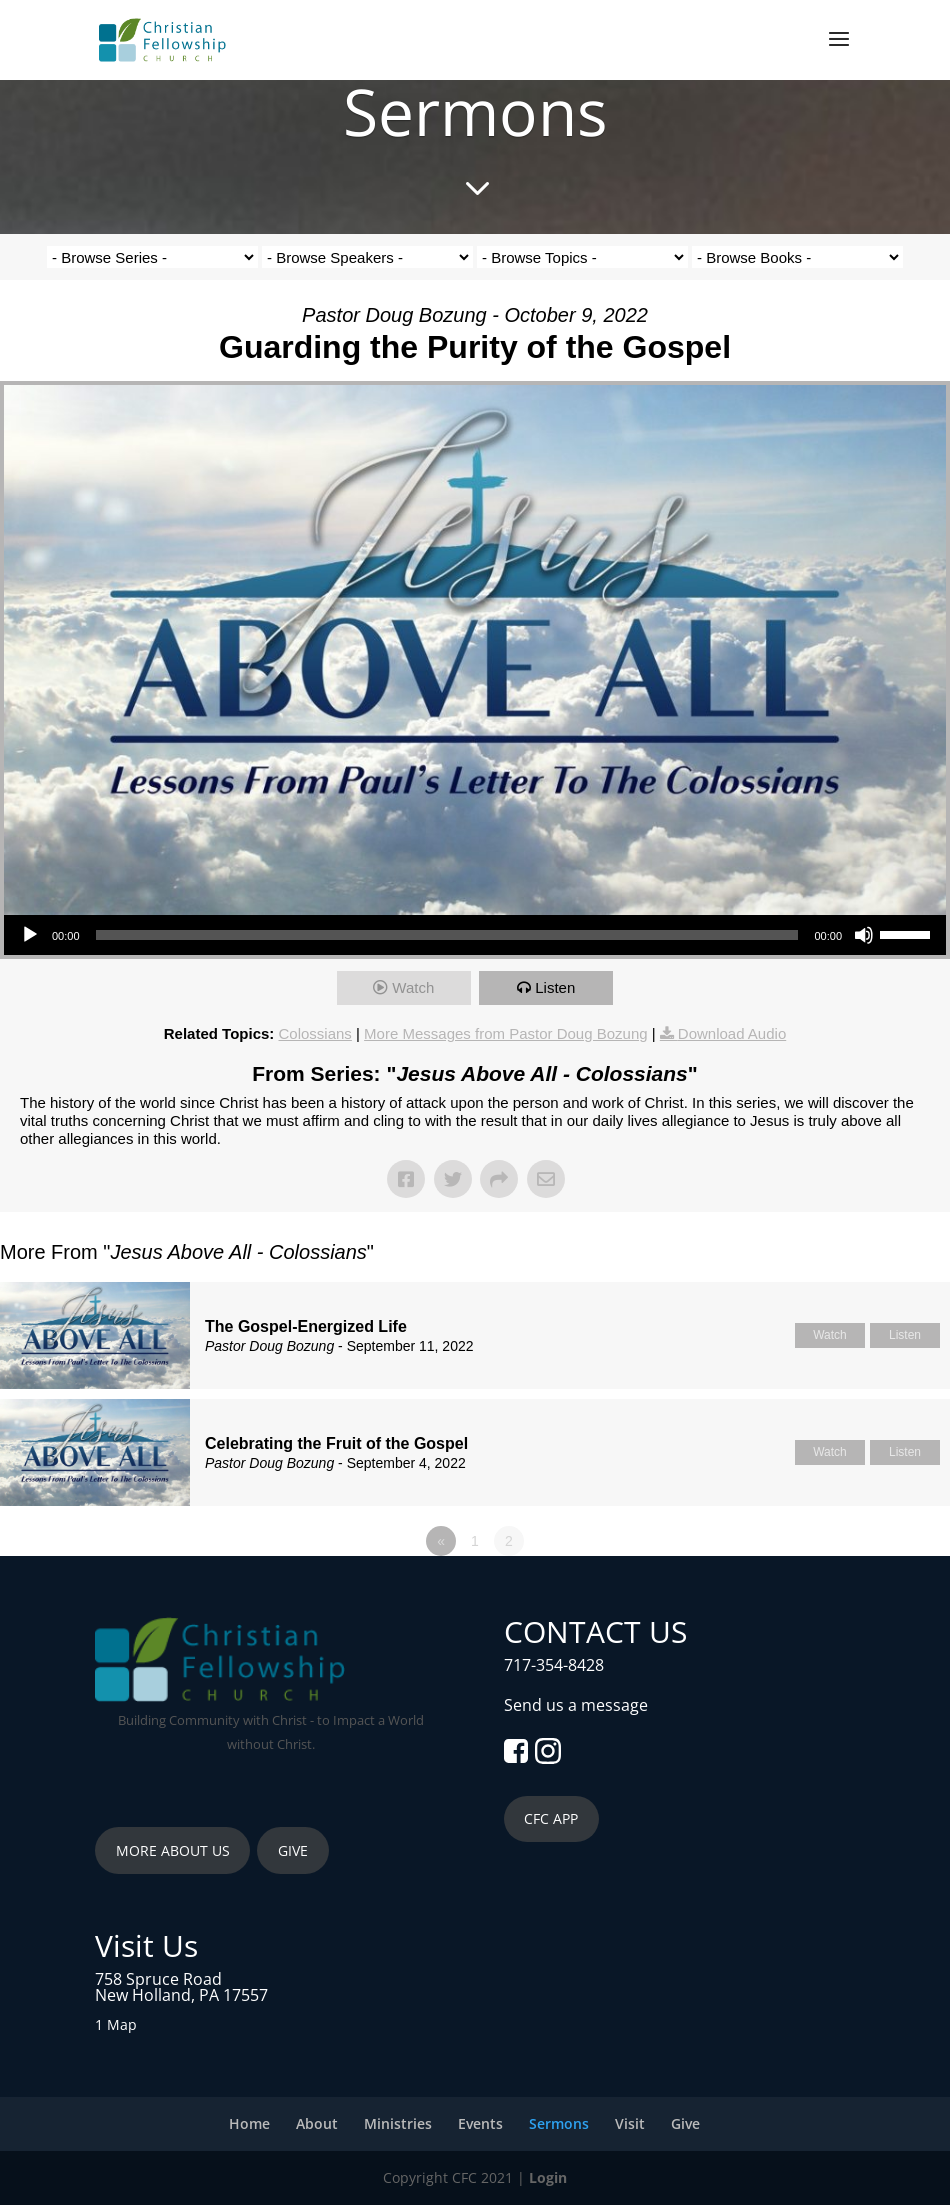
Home (249, 2123)
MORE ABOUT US (173, 1850)
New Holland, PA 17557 (181, 1995)
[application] (475, 935)
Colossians (315, 1033)
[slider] (447, 935)
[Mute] (864, 935)
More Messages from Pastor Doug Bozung (505, 1033)
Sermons (559, 2123)
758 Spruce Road (158, 1979)
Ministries (398, 2123)
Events (480, 2123)
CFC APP (551, 1818)
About (317, 2123)
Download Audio (732, 1033)
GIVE (293, 1850)
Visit (630, 2123)
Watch (413, 987)
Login (548, 2177)
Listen (555, 987)
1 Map (116, 2024)
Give (685, 2123)
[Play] (30, 935)
